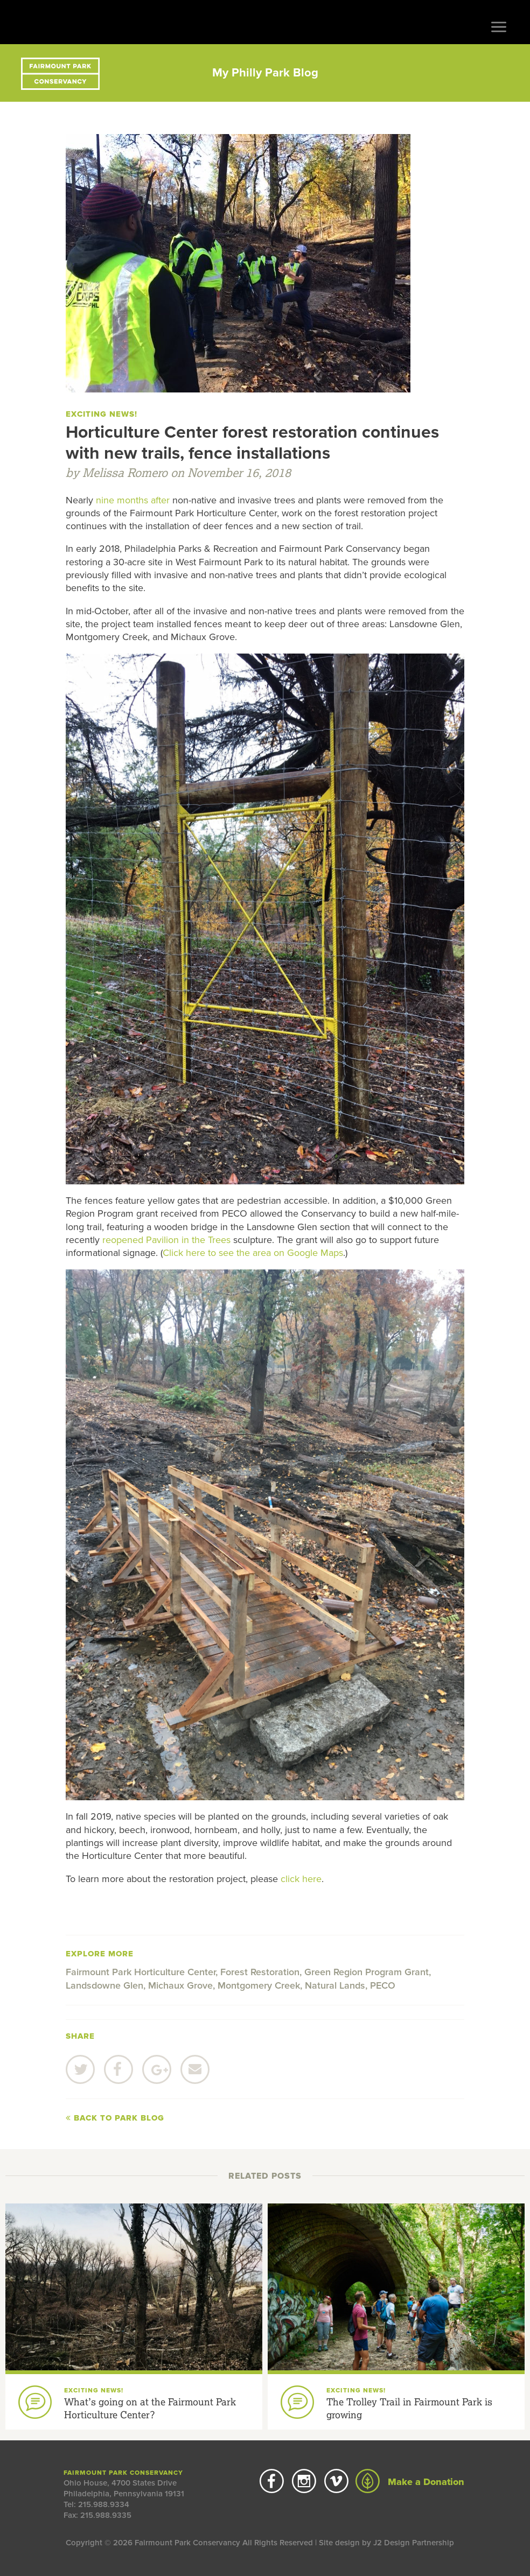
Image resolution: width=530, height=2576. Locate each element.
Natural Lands (335, 1985)
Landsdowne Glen (104, 1985)
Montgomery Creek (259, 1985)
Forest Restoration (259, 1972)
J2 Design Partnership (413, 2542)
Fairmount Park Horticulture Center (140, 1972)
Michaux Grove (180, 1985)
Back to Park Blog (115, 2118)
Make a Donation (409, 2482)
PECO (382, 1985)
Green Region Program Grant (366, 1972)
